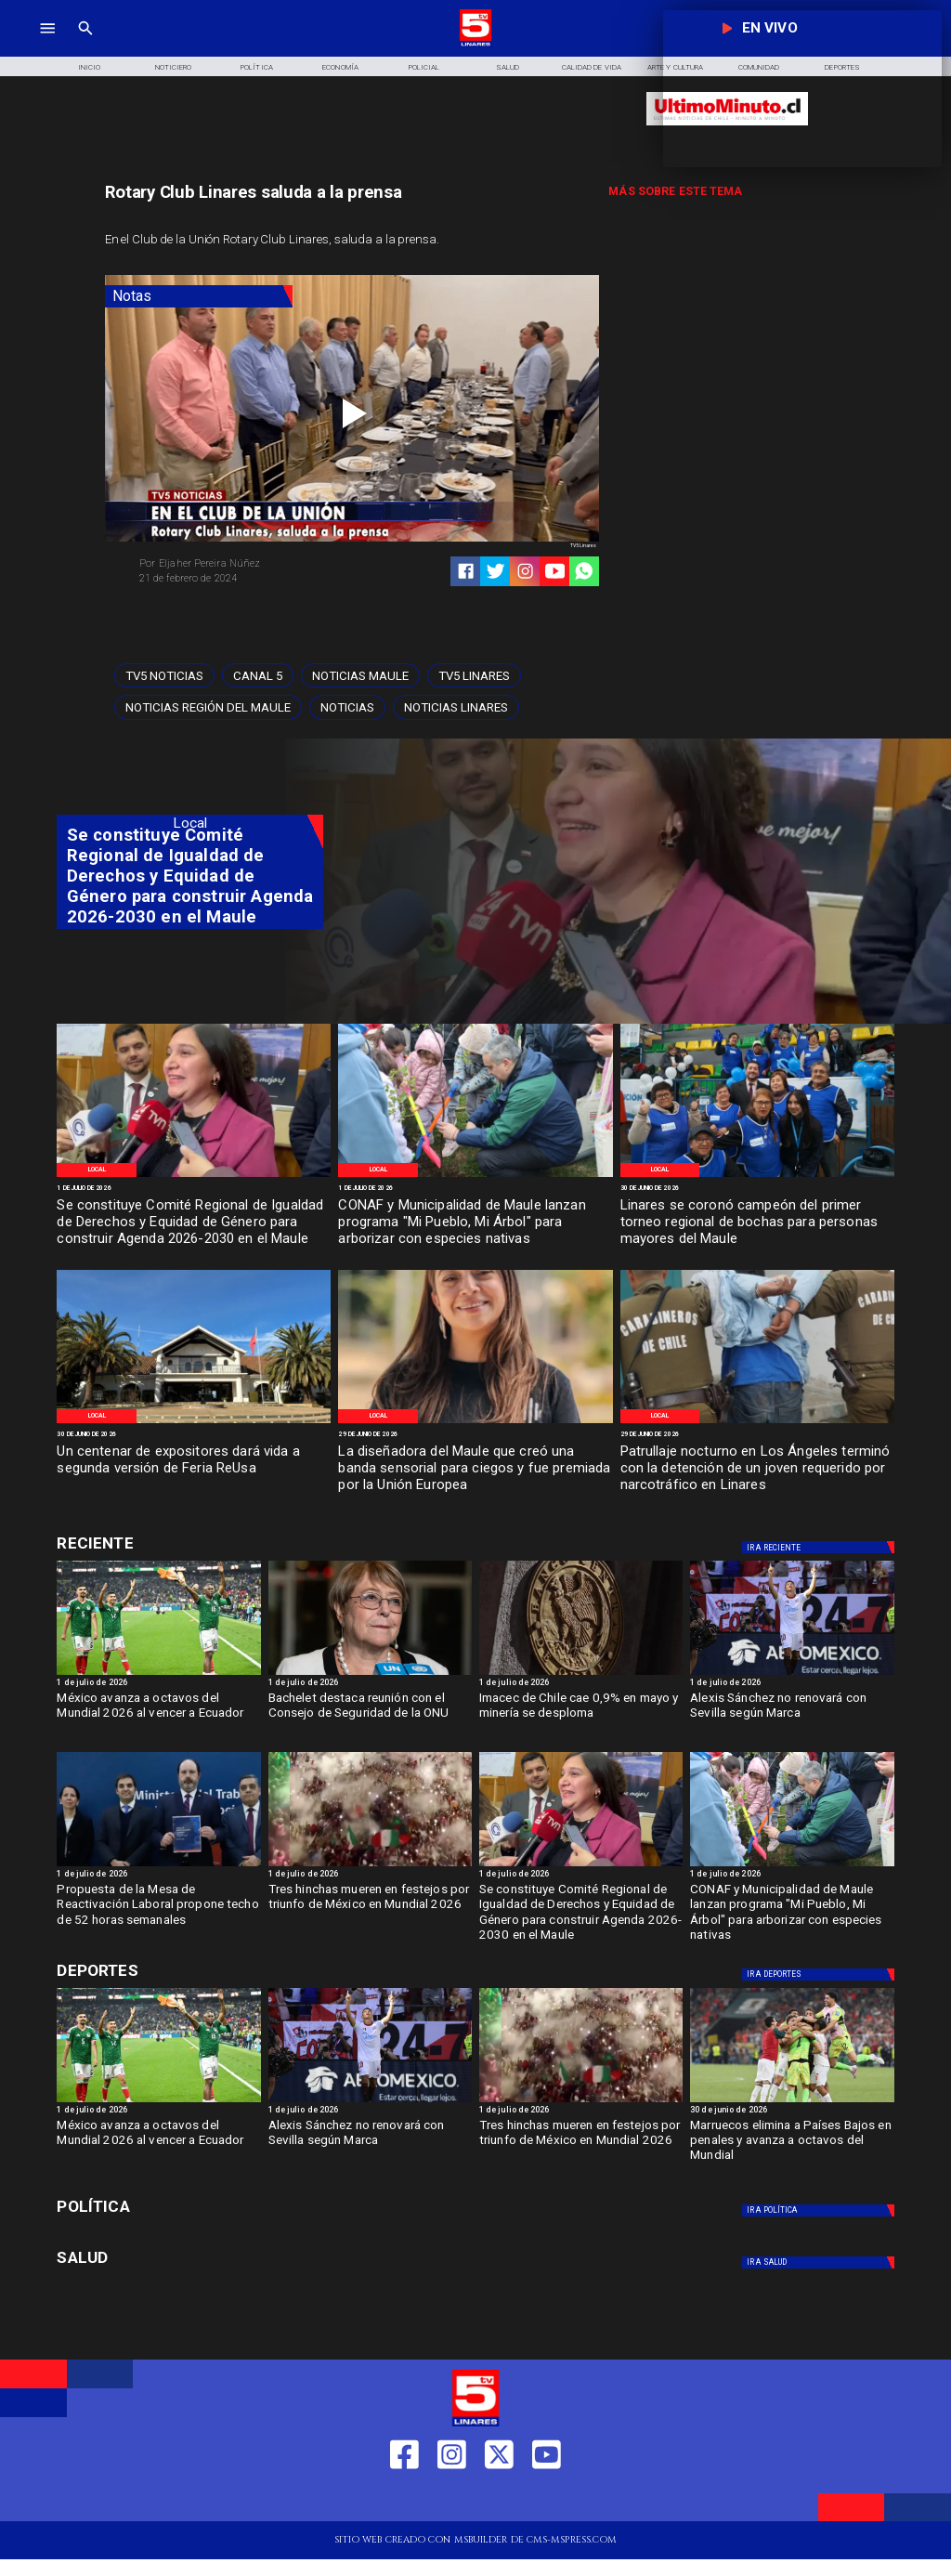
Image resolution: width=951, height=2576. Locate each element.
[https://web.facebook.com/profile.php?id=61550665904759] (404, 2499)
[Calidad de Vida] (591, 66)
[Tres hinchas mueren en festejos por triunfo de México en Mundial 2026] (370, 1908)
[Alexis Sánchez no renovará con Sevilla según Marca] (791, 1674)
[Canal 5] (257, 675)
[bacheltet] (370, 1674)
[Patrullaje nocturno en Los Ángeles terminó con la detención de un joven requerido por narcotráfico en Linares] (757, 1469)
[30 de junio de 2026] (757, 1188)
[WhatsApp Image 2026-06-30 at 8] (194, 1422)
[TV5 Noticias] (164, 675)
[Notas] (199, 296)
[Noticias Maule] (360, 675)
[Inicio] (89, 66)
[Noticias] (347, 707)
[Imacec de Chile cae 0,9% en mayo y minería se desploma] (581, 1717)
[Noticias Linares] (456, 707)
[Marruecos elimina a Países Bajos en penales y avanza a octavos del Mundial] (791, 2101)
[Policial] (424, 66)
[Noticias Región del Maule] (208, 707)
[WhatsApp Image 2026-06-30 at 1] (757, 1176)
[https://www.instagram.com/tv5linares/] (525, 571)
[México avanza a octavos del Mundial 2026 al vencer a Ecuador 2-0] (158, 1674)
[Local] (96, 1170)
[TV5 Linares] (474, 675)
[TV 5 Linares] (85, 44)
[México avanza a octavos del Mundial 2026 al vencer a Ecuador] (158, 1717)
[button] (164, 675)
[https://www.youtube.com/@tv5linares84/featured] (555, 571)
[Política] (256, 66)
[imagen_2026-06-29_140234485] (475, 1422)
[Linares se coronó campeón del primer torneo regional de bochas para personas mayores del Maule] (757, 1222)
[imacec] (581, 1674)
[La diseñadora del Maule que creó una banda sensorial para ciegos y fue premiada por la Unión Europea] (475, 1469)
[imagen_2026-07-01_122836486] (194, 1176)
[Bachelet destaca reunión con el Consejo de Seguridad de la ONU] (370, 1717)
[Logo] (476, 44)
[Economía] (341, 66)
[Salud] (508, 66)
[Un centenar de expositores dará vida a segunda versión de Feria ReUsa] (194, 1469)
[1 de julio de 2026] (194, 1188)
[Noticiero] (173, 66)
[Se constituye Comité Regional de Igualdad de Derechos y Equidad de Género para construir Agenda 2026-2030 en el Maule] (194, 1222)
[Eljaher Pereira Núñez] (240, 563)
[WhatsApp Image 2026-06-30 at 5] (475, 1176)
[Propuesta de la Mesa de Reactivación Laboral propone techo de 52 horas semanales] (158, 1908)
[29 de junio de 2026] (475, 1434)
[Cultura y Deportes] (190, 1544)
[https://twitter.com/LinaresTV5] (499, 2499)
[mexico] (370, 1865)
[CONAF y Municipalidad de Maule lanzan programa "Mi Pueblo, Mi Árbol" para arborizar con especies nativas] (475, 1222)
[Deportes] (820, 1547)
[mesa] (158, 1865)
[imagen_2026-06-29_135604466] (757, 1422)
